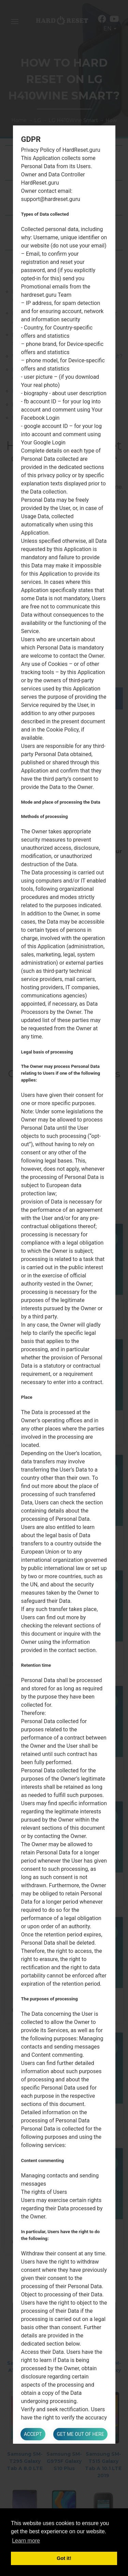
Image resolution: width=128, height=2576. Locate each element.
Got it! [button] (64, 2558)
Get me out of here (80, 2434)
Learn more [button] (26, 2541)
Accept (33, 2434)
